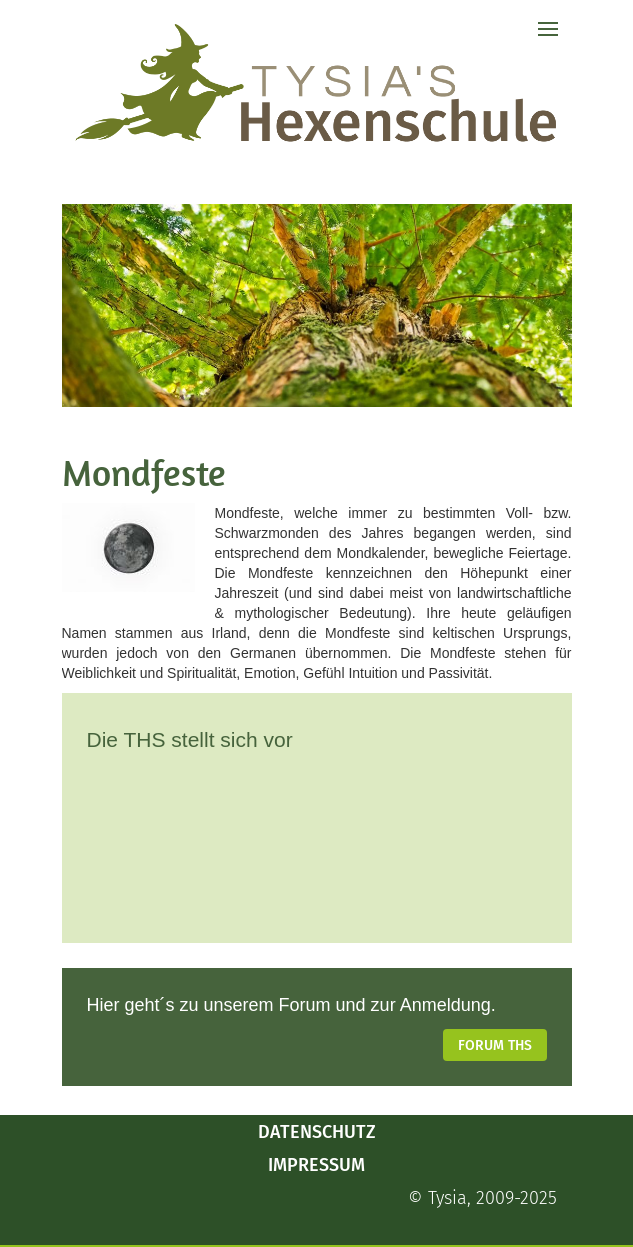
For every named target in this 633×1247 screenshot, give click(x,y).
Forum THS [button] (495, 1045)
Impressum (316, 1165)
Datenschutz (317, 1132)
